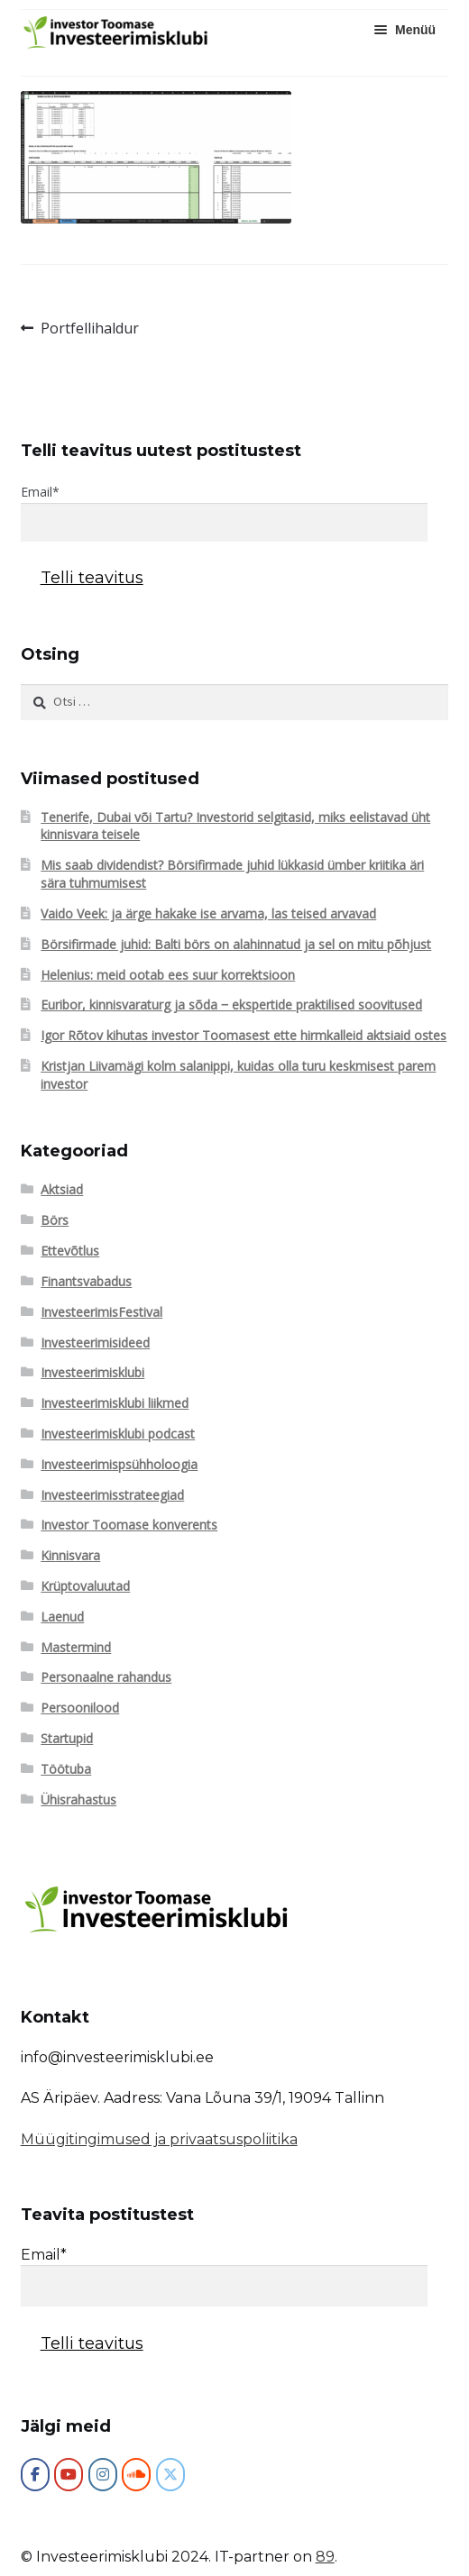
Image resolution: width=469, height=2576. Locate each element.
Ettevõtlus (70, 1250)
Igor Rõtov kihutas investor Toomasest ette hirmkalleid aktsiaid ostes (243, 1035)
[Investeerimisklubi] (35, 2474)
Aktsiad (62, 1189)
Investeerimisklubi (92, 1372)
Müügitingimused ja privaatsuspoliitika (159, 2139)
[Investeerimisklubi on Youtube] (68, 2474)
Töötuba (66, 1768)
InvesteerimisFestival (101, 1311)
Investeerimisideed (95, 1342)
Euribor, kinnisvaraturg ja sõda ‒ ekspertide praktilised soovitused (231, 1004)
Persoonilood (80, 1707)
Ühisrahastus (78, 1799)
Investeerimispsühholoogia (119, 1464)
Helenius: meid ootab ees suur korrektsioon (168, 974)
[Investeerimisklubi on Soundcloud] (136, 2474)
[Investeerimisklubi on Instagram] (102, 2474)
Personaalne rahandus (106, 1676)
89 (325, 2556)
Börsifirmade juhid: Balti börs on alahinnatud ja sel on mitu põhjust (236, 944)
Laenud (62, 1616)
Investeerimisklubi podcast (118, 1433)
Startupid (67, 1738)
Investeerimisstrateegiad (112, 1494)
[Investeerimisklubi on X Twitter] (170, 2474)
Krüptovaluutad (85, 1585)
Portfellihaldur (89, 328)
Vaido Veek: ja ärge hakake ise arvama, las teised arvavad (208, 913)
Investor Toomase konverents (129, 1524)
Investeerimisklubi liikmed (115, 1402)
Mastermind (76, 1647)
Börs (55, 1220)
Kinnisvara (70, 1555)
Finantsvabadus (86, 1281)
